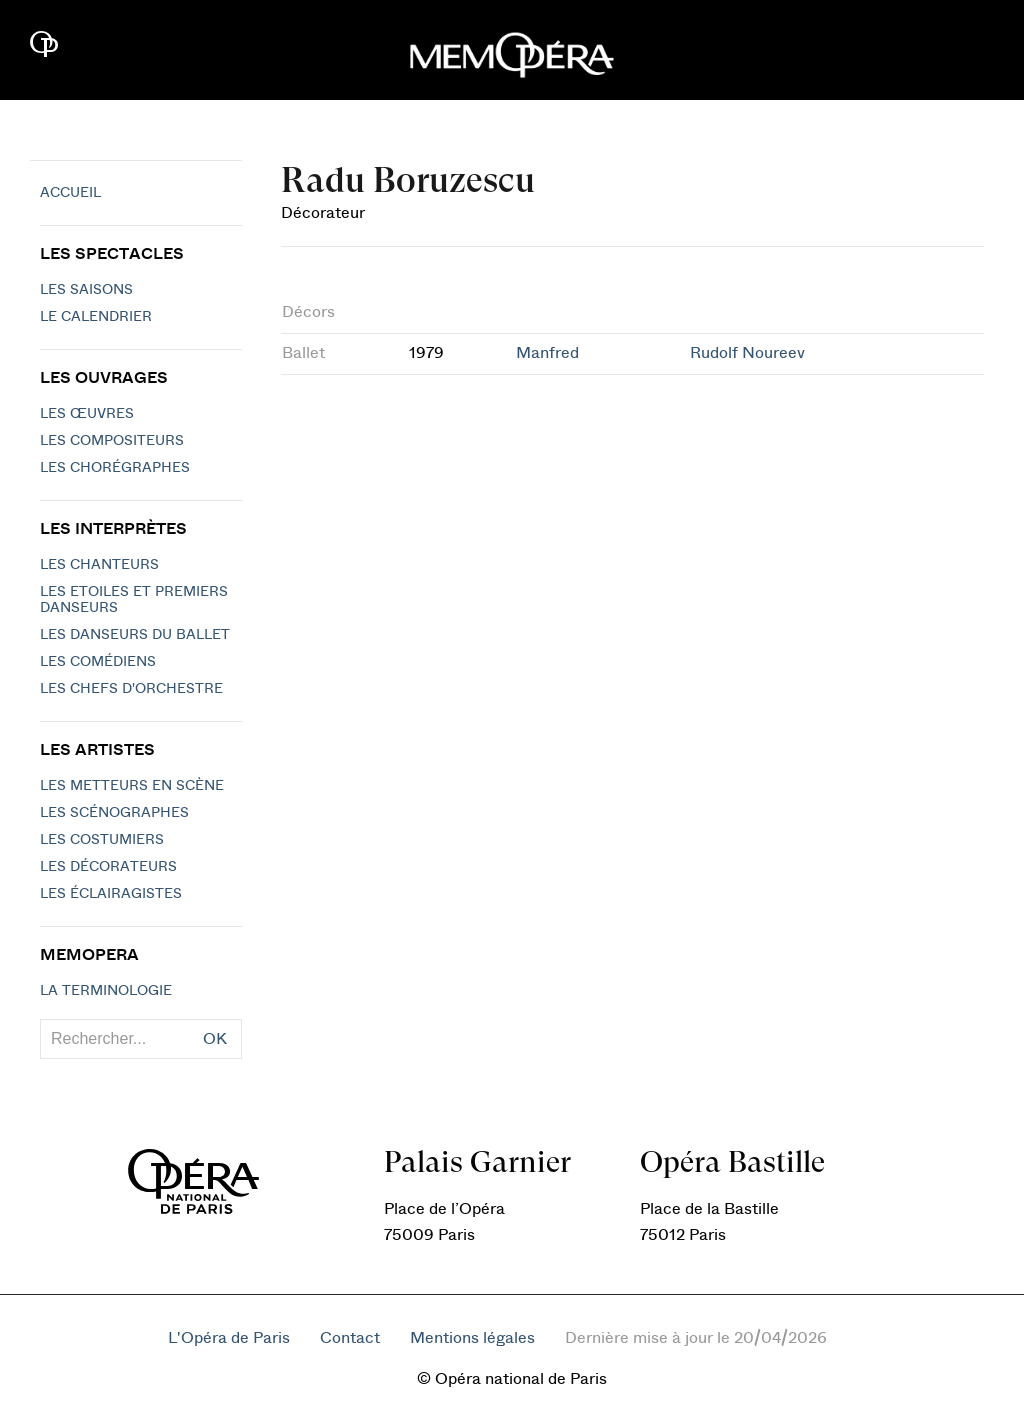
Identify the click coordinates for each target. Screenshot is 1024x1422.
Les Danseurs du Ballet (135, 635)
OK (215, 1039)
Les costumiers (102, 840)
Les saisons (86, 290)
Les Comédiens (98, 662)
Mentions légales (472, 1338)
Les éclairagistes (111, 894)
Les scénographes (114, 813)
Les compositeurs (112, 441)
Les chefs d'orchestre (131, 689)
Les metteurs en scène (132, 786)
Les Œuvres (87, 414)
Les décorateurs (108, 867)
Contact (350, 1338)
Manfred (547, 353)
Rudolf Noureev (747, 353)
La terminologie (106, 991)
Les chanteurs (99, 565)
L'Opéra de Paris (229, 1338)
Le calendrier (96, 317)
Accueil (70, 193)
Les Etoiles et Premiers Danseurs (134, 600)
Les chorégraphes (115, 468)
